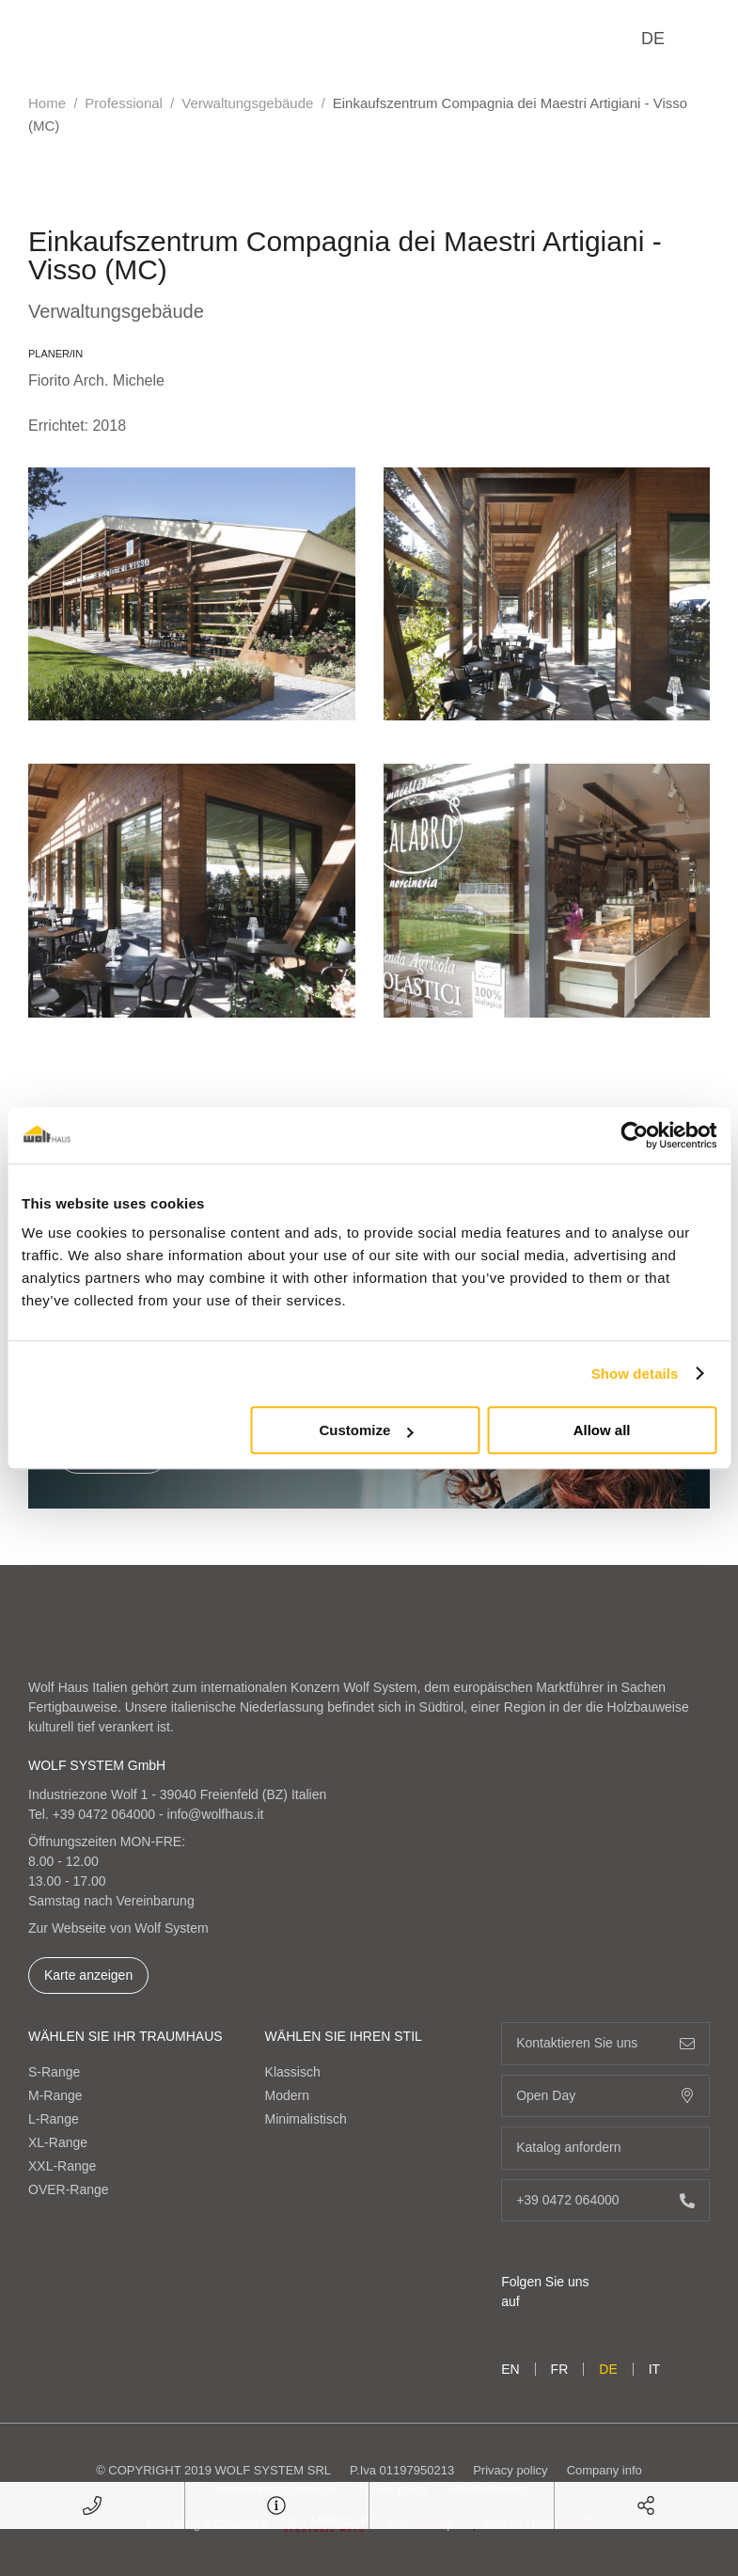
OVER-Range (68, 2189)
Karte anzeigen (88, 1975)
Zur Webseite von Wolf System (118, 1928)
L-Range (53, 2118)
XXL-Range (62, 2165)
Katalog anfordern (605, 2148)
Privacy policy (510, 2470)
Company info (604, 2470)
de (653, 38)
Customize (367, 1430)
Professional (124, 103)
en (510, 2369)
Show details (635, 1374)
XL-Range (57, 2142)
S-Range (54, 2071)
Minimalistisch (306, 2118)
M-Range (55, 2095)
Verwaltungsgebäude (247, 103)
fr (560, 2369)
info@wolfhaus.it (215, 1814)
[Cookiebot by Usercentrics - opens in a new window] (634, 1135)
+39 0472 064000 (104, 1814)
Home (47, 103)
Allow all (602, 1430)
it (654, 2369)
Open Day (605, 2096)
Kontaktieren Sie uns (605, 2043)
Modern (287, 2095)
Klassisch (293, 2071)
